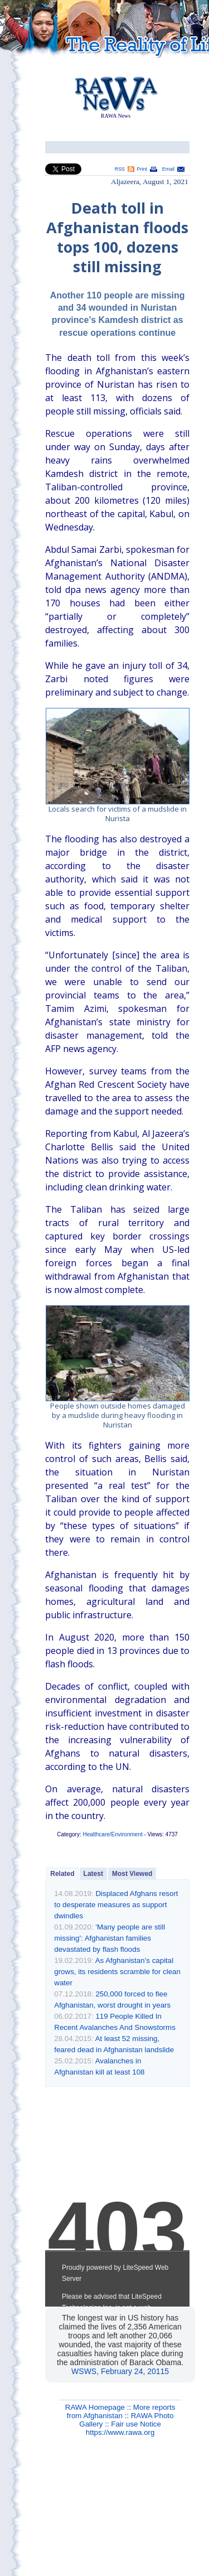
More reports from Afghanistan (121, 2411)
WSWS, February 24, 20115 (120, 2371)
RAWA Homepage (95, 2407)
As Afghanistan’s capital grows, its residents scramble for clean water (117, 1971)
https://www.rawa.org (120, 2432)
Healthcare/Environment (112, 1834)
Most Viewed (132, 1874)
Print (142, 169)
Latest (93, 1874)
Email (168, 169)
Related (62, 1874)
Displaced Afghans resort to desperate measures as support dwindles (116, 1904)
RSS (120, 169)
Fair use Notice (136, 2424)
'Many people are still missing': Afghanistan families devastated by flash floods (109, 1938)
